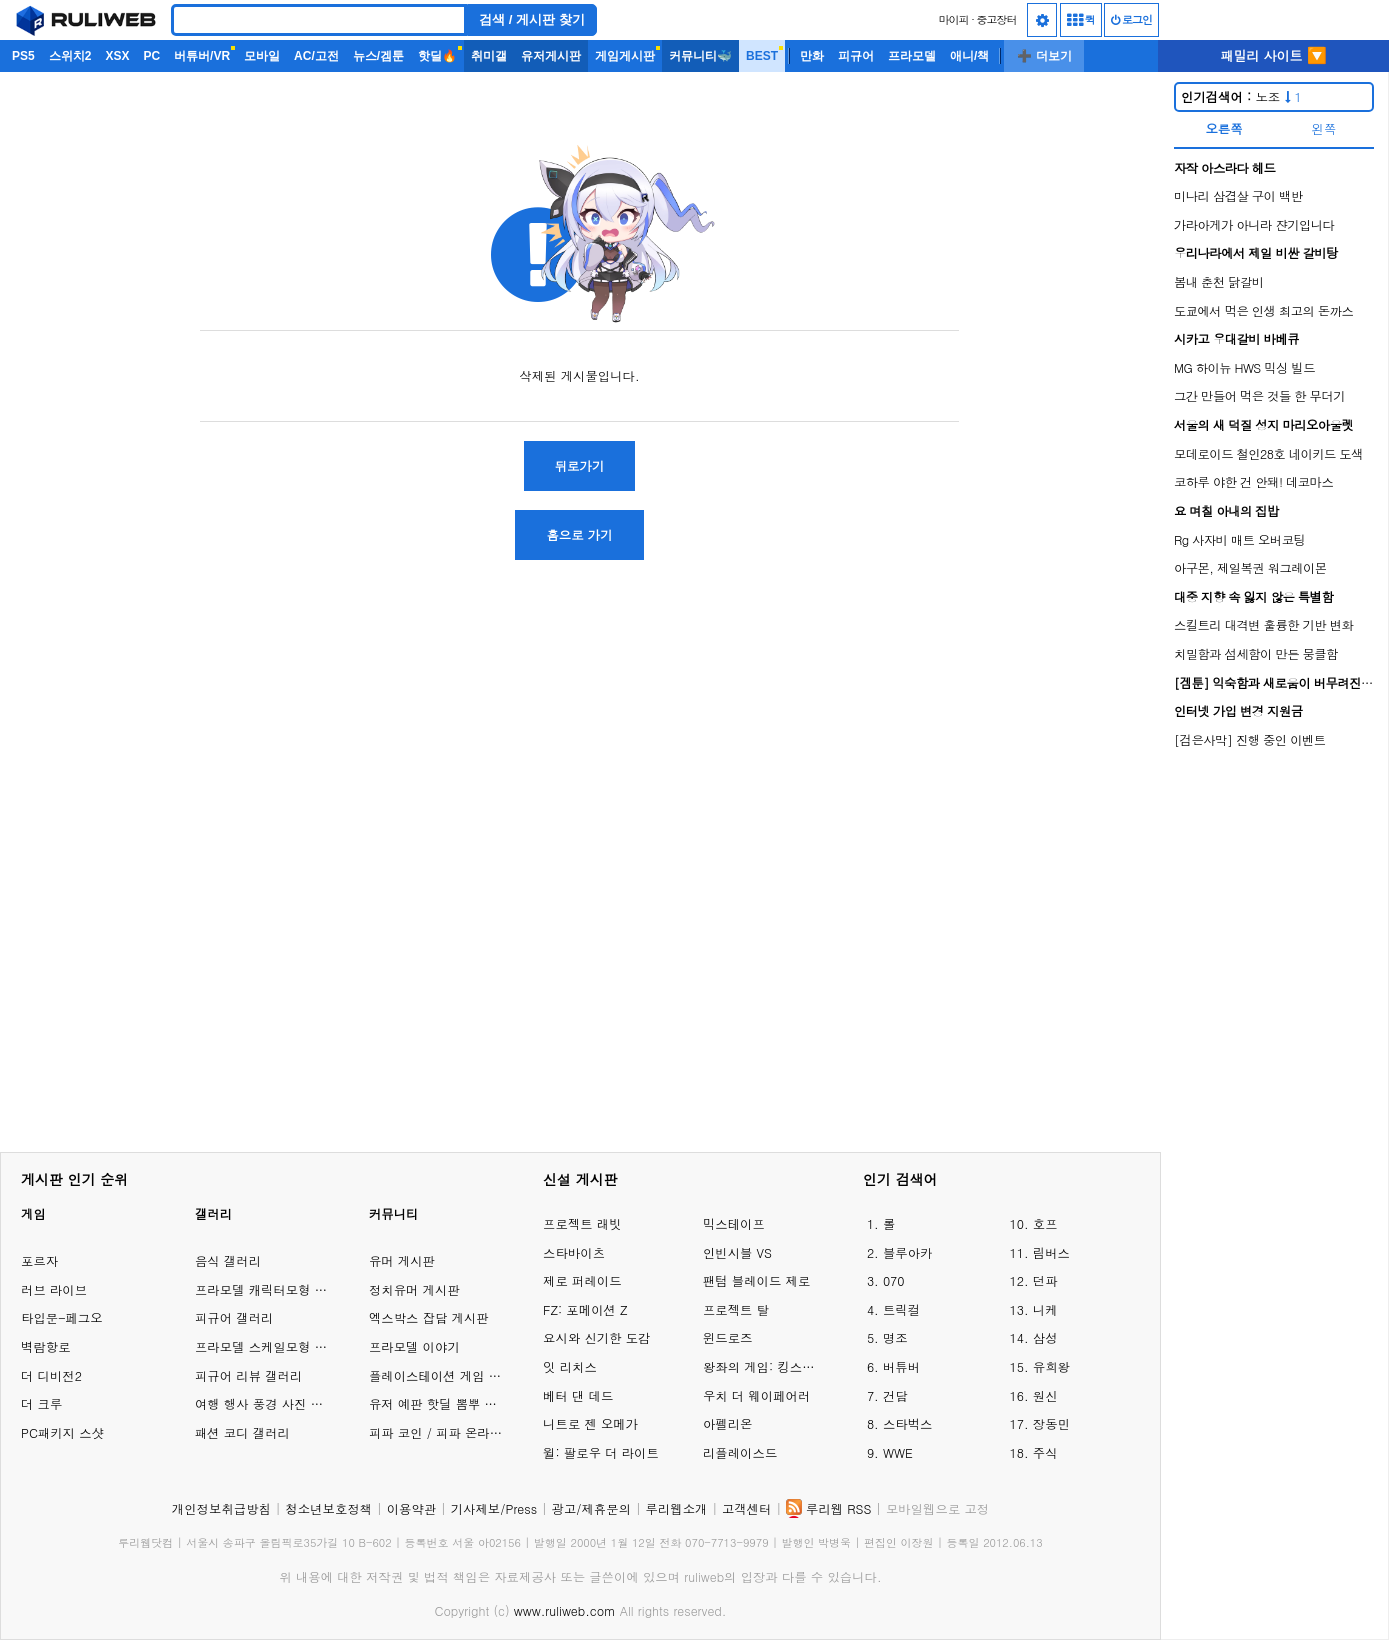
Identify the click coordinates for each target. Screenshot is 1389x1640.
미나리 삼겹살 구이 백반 (1238, 195)
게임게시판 (625, 56)
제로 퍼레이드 (582, 1280)
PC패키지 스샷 (62, 1432)
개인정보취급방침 (221, 1508)
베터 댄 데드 (578, 1395)
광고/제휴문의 (592, 1508)
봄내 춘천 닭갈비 (1219, 281)
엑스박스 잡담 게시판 (429, 1317)
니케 (1045, 1309)
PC (151, 56)
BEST (762, 56)
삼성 (1045, 1337)
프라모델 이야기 (414, 1346)
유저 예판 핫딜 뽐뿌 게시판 (445, 1403)
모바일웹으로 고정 (937, 1508)
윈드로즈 (728, 1337)
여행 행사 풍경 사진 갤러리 (271, 1403)
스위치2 (70, 56)
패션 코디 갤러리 (242, 1432)
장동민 (1051, 1423)
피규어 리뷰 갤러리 (248, 1375)
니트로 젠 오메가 (590, 1423)
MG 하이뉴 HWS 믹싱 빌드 (1244, 367)
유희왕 (1051, 1366)
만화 (812, 56)
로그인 (1131, 19)
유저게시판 (551, 56)
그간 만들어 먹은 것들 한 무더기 (1259, 395)
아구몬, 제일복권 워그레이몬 (1250, 567)
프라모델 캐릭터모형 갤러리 (273, 1289)
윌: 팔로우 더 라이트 (601, 1452)
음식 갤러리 (228, 1260)
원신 (1045, 1395)
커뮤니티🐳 (700, 56)
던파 (1045, 1280)
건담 (895, 1395)
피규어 (856, 56)
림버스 (1051, 1252)
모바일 (262, 56)
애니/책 (969, 56)
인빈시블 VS (737, 1252)
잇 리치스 (570, 1366)
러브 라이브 (54, 1289)
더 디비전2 (51, 1375)
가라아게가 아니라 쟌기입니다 (1254, 224)
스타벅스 (908, 1423)
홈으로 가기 (579, 534)
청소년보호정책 (328, 1508)
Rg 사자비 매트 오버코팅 (1239, 539)
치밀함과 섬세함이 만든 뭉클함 (1256, 653)
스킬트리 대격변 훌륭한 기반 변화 (1263, 624)
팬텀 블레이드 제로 (756, 1280)
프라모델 (912, 56)
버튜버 (901, 1366)
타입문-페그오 (62, 1317)
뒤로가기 (580, 465)
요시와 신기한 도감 (596, 1337)
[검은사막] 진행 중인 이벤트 (1250, 739)
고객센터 (747, 1508)
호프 (1045, 1223)
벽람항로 (46, 1346)
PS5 (23, 56)
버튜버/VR (202, 56)
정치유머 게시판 (414, 1289)
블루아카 (908, 1252)
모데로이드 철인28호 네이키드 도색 (1268, 453)
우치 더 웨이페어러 (756, 1395)
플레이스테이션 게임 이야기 (447, 1375)
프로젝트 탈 (736, 1309)
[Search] (319, 20)
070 (894, 1280)
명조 (895, 1337)
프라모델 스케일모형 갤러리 (273, 1346)
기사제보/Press (494, 1508)
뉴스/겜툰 (378, 56)
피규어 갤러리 (234, 1317)
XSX (117, 56)
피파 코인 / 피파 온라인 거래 (450, 1432)
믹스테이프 (734, 1223)
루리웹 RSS (838, 1508)
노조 (1241, 96)
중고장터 (997, 19)
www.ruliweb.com (565, 1610)
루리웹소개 (677, 1508)
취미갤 (489, 56)
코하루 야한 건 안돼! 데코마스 (1253, 481)
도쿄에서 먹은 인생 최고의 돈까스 (1263, 310)
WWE (898, 1452)
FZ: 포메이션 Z (585, 1309)
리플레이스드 (740, 1452)
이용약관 (412, 1508)
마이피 (953, 19)
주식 (1045, 1452)
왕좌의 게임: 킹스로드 (763, 1366)
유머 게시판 (402, 1260)
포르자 (39, 1260)
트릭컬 (901, 1309)
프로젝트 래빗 (582, 1223)
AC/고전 (316, 56)
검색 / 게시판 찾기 (532, 19)
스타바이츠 (574, 1252)
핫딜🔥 (437, 56)
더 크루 (41, 1403)
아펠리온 (728, 1423)
